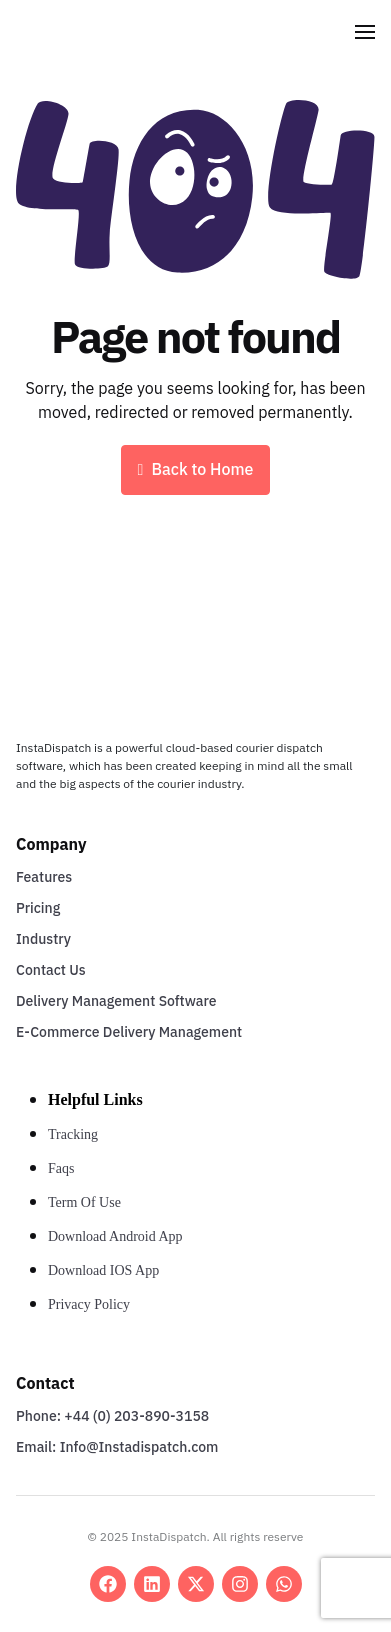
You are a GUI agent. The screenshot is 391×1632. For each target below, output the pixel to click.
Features (44, 877)
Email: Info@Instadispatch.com (117, 1447)
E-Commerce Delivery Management (129, 1032)
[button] (365, 32)
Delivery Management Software (116, 1001)
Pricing (38, 908)
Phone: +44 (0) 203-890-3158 (112, 1416)
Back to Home (196, 470)
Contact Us (51, 970)
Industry (43, 939)
